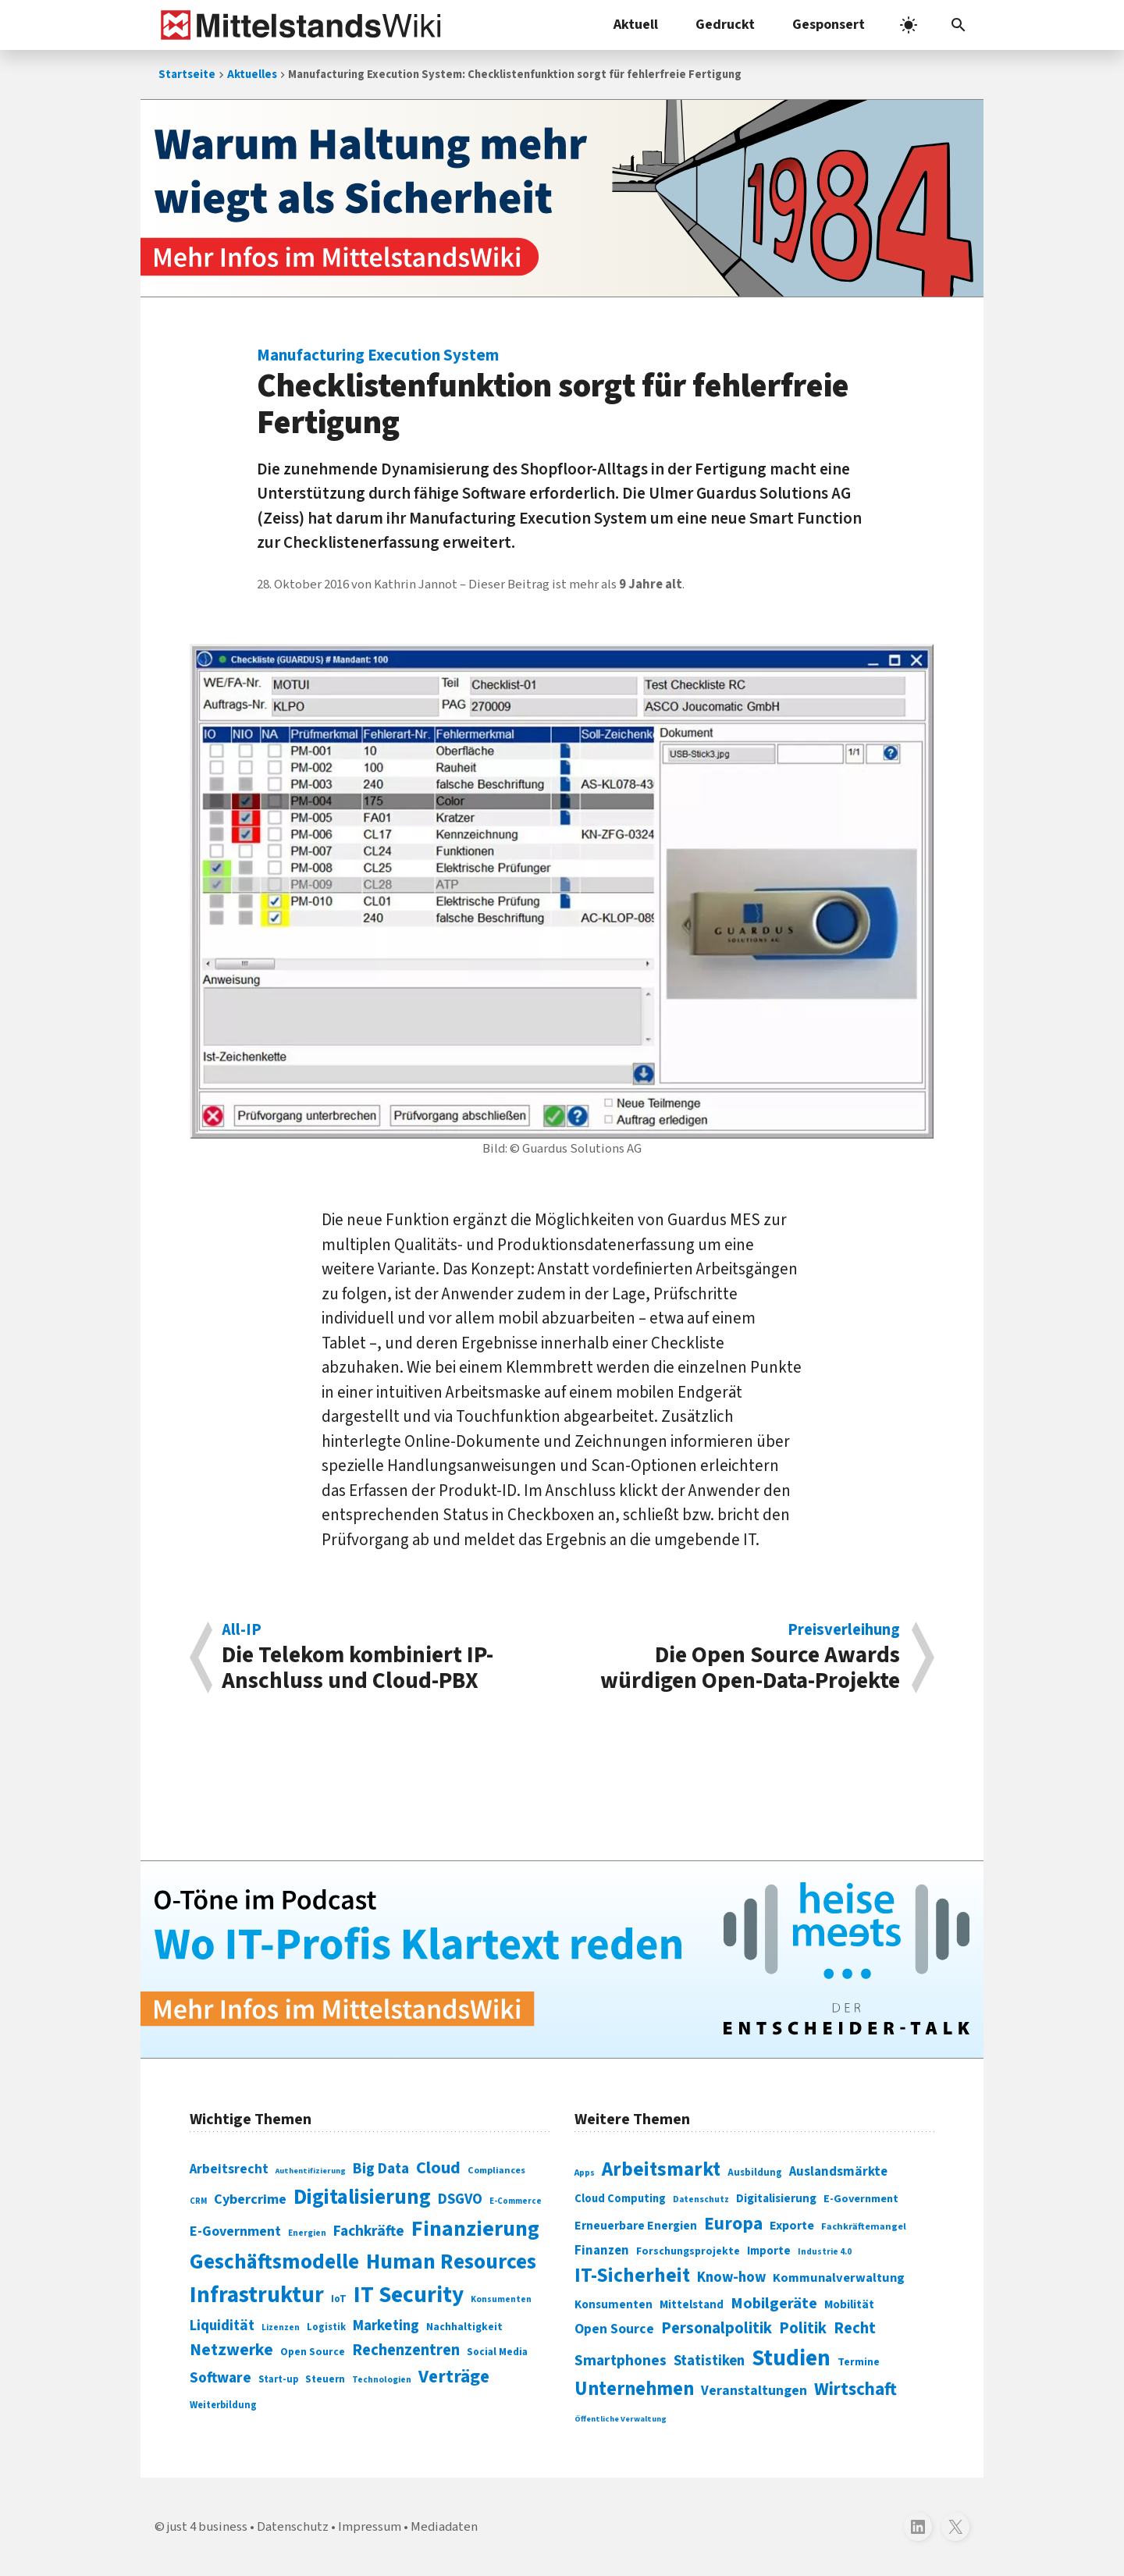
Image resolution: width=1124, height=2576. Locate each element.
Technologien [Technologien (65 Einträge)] (381, 2379)
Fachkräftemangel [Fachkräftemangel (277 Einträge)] (863, 2226)
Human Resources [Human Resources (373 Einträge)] (451, 2262)
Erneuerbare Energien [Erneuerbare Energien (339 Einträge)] (635, 2225)
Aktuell (636, 24)
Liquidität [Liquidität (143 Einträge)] (222, 2325)
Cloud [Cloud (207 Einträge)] (438, 2167)
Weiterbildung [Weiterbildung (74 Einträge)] (223, 2405)
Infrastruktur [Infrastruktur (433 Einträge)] (257, 2295)
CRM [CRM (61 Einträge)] (198, 2201)
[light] (909, 25)
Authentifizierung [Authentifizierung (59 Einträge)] (311, 2170)
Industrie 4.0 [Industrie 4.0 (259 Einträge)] (825, 2251)
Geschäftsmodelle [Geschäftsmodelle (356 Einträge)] (274, 2262)
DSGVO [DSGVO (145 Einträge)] (460, 2199)
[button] (959, 25)
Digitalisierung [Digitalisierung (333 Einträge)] (776, 2198)
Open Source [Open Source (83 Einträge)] (312, 2351)
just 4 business (207, 2526)
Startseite (186, 74)
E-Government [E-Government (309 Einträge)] (860, 2198)
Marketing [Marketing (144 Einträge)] (386, 2325)
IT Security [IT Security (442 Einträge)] (409, 2295)
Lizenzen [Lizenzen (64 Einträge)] (280, 2327)
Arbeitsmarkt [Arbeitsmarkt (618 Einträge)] (661, 2169)
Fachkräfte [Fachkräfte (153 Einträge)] (368, 2231)
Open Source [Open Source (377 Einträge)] (614, 2329)
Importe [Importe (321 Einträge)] (769, 2251)
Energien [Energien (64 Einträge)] (307, 2233)
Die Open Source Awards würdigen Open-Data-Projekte (739, 1657)
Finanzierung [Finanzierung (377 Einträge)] (475, 2228)
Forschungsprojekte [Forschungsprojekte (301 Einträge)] (688, 2251)
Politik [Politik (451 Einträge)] (803, 2328)
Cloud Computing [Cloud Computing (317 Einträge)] (620, 2198)
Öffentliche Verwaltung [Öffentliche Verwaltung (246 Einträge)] (620, 2419)
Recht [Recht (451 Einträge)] (855, 2328)
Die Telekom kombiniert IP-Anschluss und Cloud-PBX (384, 1657)
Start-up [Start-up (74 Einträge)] (278, 2379)
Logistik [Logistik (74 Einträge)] (326, 2327)
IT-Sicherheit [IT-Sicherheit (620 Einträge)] (632, 2276)
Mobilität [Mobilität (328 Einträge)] (849, 2304)
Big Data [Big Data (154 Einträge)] (381, 2169)
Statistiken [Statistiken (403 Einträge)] (709, 2360)
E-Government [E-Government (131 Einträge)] (235, 2231)
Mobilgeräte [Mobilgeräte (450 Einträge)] (774, 2303)
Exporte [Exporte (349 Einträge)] (792, 2225)
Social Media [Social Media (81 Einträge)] (497, 2351)
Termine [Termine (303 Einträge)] (859, 2362)
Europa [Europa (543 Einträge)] (733, 2224)
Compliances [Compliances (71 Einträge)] (496, 2170)
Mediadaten (444, 2526)
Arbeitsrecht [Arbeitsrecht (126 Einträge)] (229, 2169)
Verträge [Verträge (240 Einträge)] (453, 2376)
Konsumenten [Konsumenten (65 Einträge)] (501, 2299)
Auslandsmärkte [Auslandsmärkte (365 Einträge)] (838, 2171)
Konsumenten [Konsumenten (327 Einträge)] (613, 2304)
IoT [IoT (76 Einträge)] (339, 2299)
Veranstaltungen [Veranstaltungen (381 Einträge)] (754, 2390)
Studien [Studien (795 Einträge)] (791, 2358)
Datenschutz (293, 2526)
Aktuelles (252, 74)
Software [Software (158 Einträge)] (220, 2378)
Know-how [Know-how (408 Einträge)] (731, 2277)
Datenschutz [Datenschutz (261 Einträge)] (701, 2199)
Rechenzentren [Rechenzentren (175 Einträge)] (406, 2350)
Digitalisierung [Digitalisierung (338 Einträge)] (362, 2197)
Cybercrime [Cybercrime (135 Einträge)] (250, 2199)
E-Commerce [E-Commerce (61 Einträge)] (515, 2201)
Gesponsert (828, 24)
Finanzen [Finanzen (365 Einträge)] (601, 2250)
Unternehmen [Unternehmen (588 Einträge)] (634, 2389)
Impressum (369, 2526)
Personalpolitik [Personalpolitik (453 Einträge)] (716, 2328)
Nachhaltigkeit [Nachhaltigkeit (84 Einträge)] (464, 2327)
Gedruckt (725, 24)
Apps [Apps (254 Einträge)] (584, 2172)
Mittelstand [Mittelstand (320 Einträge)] (692, 2305)
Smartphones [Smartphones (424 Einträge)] (620, 2361)
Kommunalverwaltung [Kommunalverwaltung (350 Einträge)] (839, 2278)
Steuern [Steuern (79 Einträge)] (325, 2379)
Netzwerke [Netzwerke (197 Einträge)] (231, 2350)
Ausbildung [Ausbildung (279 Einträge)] (754, 2173)
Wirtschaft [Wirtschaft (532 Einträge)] (855, 2389)
